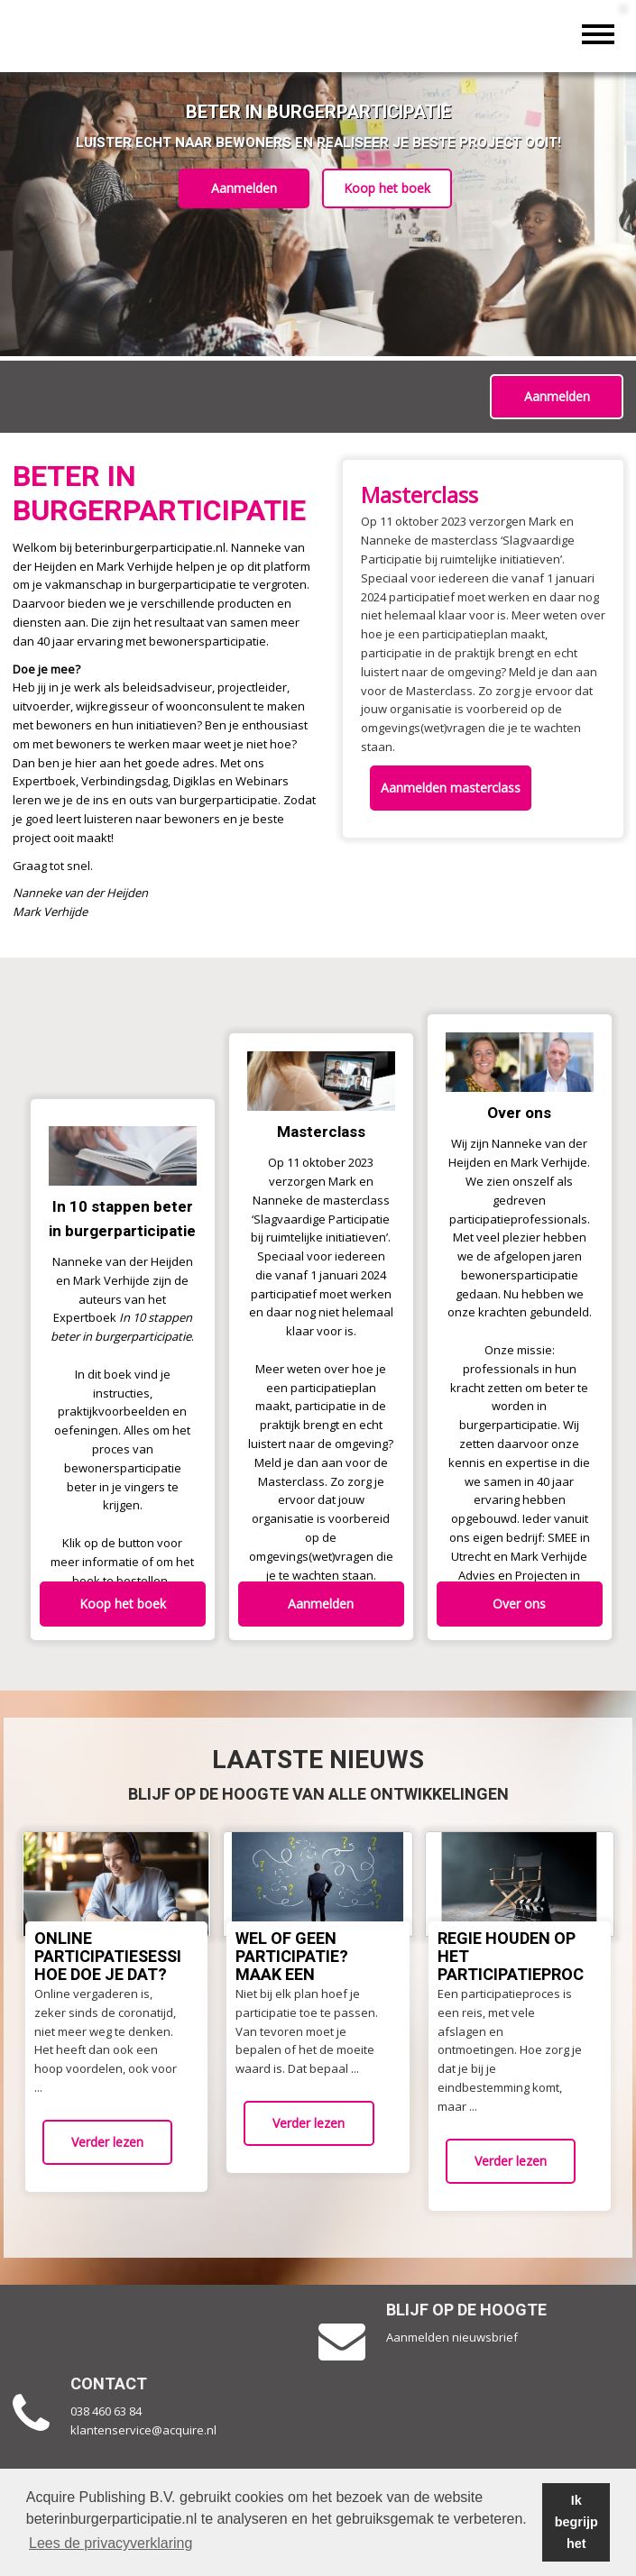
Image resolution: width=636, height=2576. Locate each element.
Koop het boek (389, 188)
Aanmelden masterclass (452, 787)
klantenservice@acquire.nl (144, 2430)
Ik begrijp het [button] (576, 2522)
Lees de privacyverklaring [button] (110, 2543)
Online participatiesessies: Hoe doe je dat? (119, 1957)
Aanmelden (242, 188)
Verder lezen (107, 2141)
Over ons (519, 1603)
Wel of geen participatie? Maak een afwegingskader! (310, 1965)
